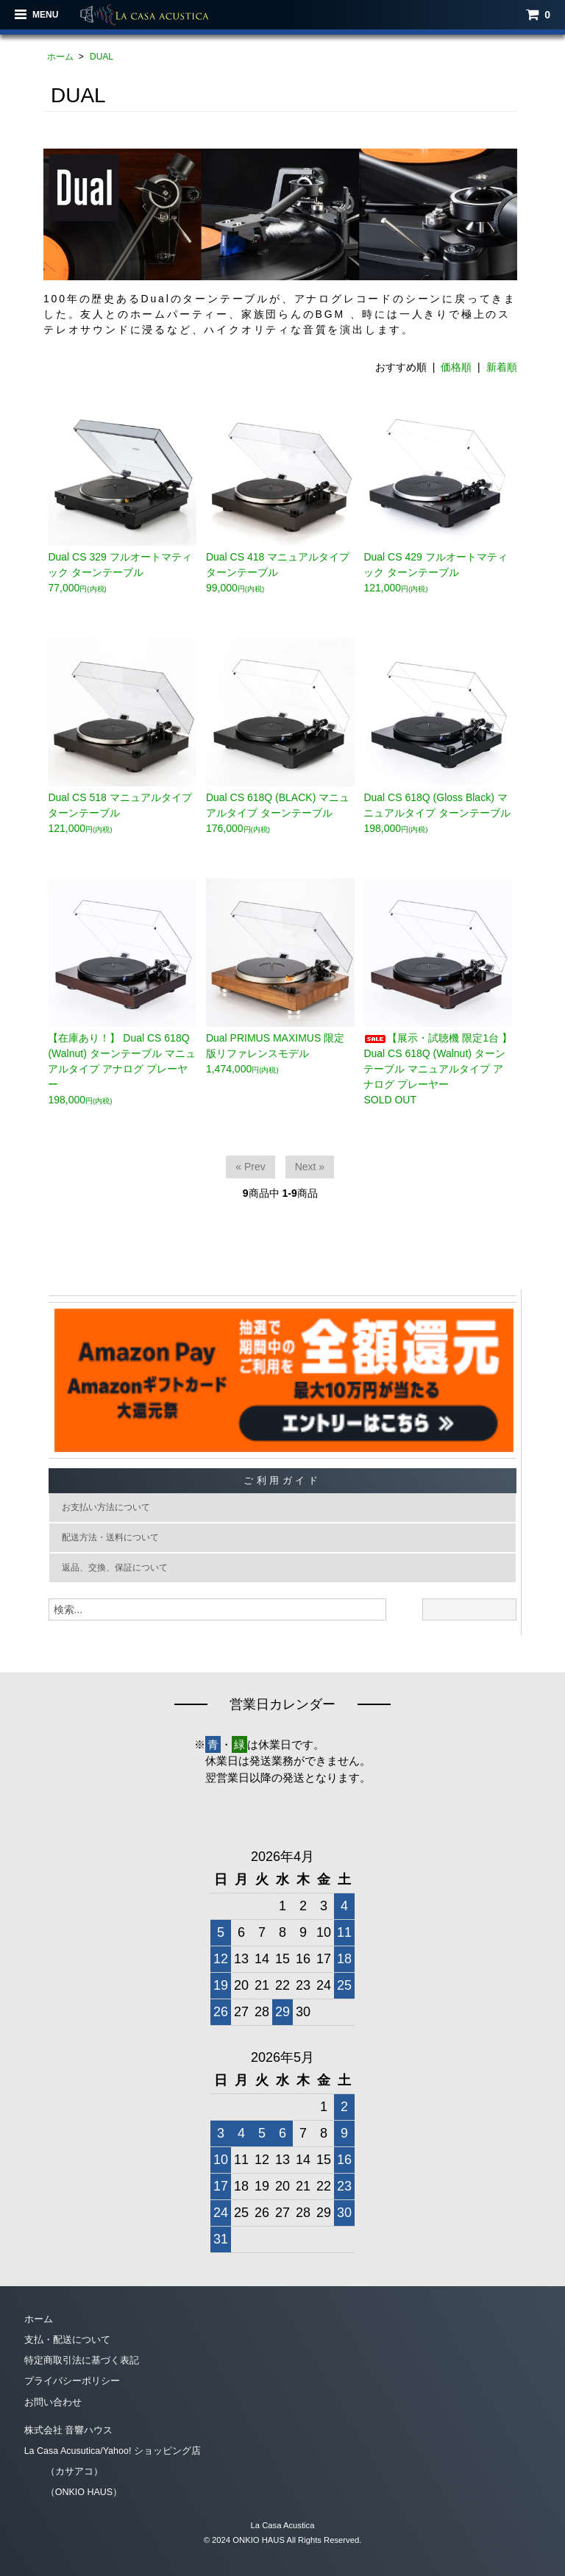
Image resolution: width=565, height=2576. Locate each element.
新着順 (501, 367)
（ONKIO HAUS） (74, 2491)
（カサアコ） (63, 2471)
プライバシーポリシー (72, 2382)
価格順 (456, 367)
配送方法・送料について (115, 1539)
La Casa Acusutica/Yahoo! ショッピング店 (113, 2451)
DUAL (101, 56)
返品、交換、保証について (120, 1570)
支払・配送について (67, 2341)
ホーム (60, 56)
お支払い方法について (110, 1508)
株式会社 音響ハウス (68, 2430)
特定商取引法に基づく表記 (81, 2362)
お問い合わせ (53, 2402)
